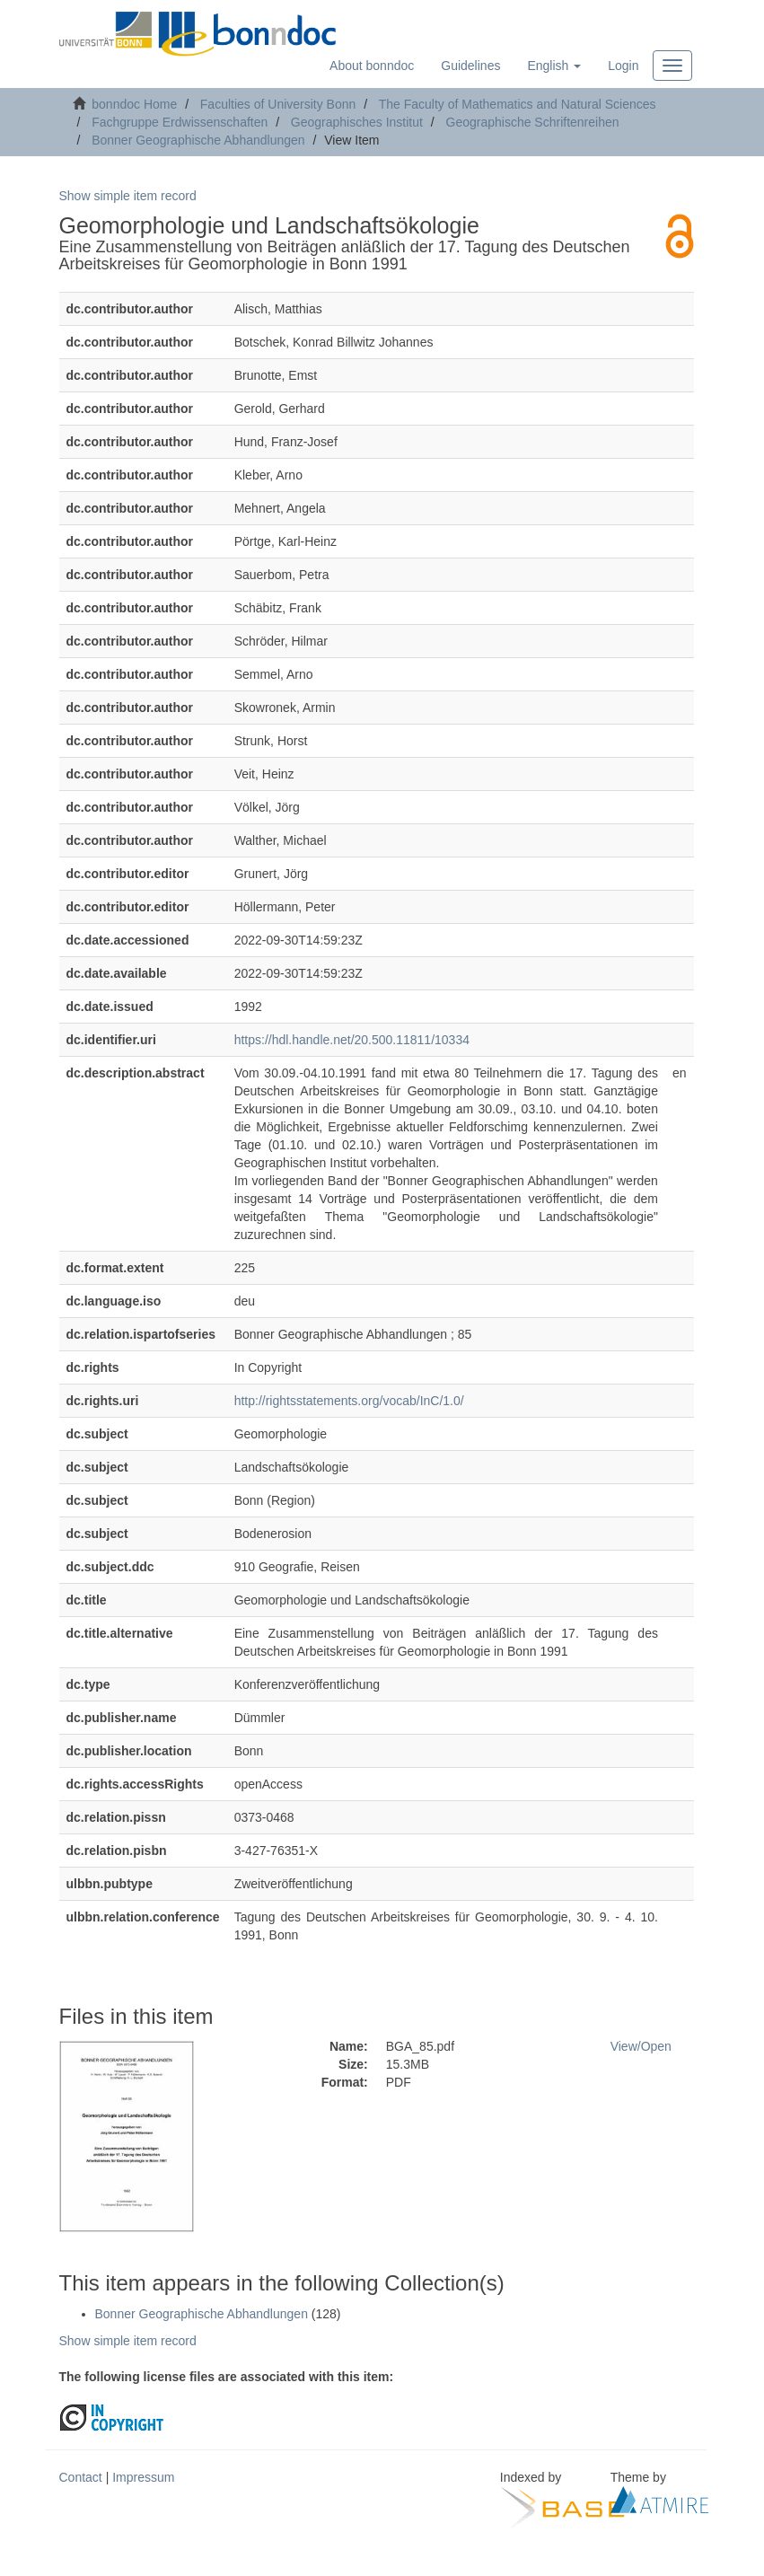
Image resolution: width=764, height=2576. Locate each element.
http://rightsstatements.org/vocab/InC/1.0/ (349, 1401)
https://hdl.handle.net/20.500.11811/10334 (352, 1040)
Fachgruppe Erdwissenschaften (180, 122)
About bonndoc (371, 65)
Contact (80, 2477)
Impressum (143, 2477)
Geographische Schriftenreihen (532, 122)
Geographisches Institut (357, 122)
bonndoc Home (134, 104)
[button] (554, 65)
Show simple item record (128, 196)
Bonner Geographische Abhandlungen (198, 140)
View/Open (641, 2046)
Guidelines (470, 65)
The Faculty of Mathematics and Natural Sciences (517, 104)
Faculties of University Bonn (278, 104)
